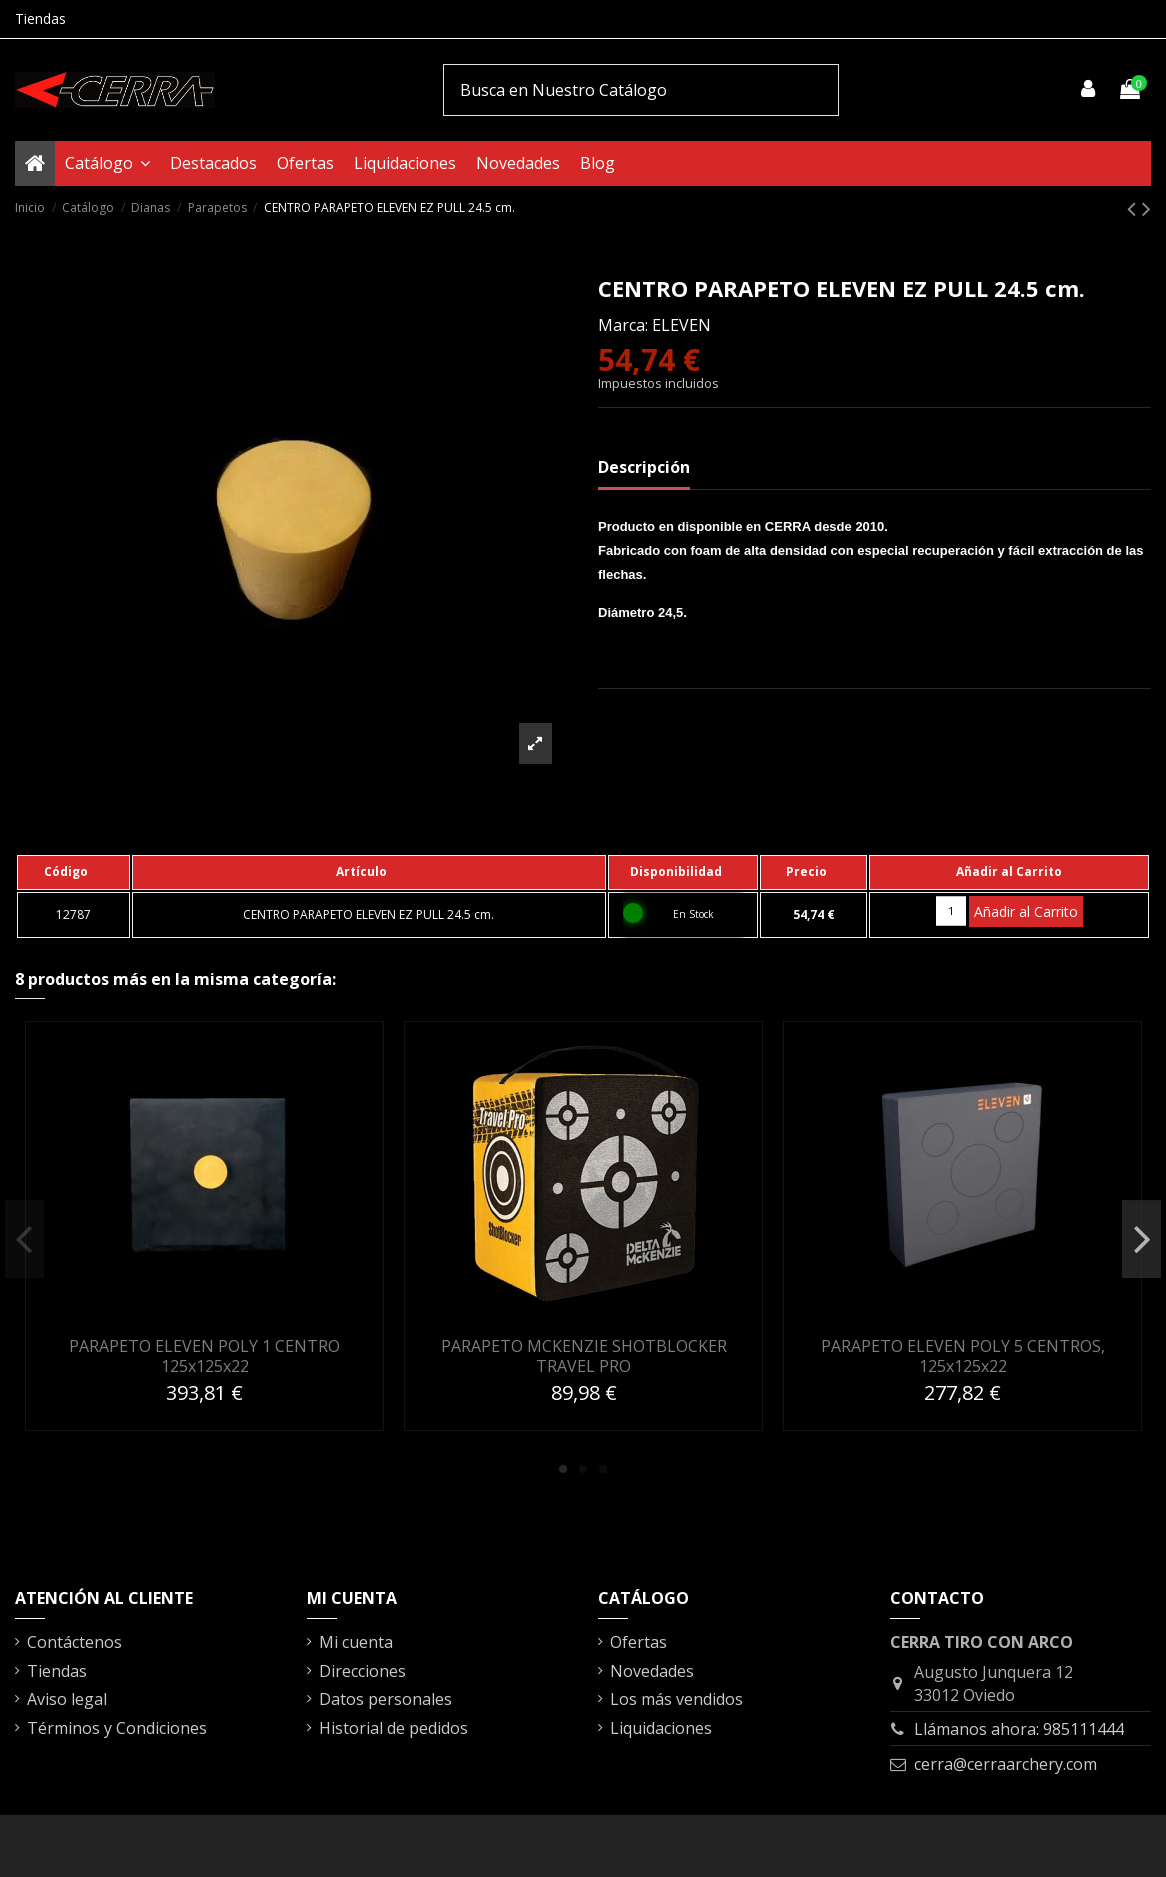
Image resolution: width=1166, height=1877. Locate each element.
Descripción (644, 467)
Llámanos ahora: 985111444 (1019, 1729)
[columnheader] (73, 872)
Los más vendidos (676, 1699)
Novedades (652, 1671)
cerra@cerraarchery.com (1005, 1764)
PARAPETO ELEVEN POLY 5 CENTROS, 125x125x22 (963, 1355)
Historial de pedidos (393, 1728)
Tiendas (40, 18)
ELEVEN (681, 325)
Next (1141, 1239)
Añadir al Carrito (1026, 911)
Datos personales (385, 1699)
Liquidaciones (661, 1728)
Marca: (623, 325)
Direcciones (362, 1671)
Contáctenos (74, 1642)
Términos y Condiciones (117, 1728)
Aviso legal (67, 1699)
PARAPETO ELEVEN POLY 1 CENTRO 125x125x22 (204, 1355)
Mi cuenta (356, 1642)
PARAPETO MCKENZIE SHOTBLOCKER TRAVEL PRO (584, 1355)
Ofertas (638, 1642)
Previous (24, 1239)
